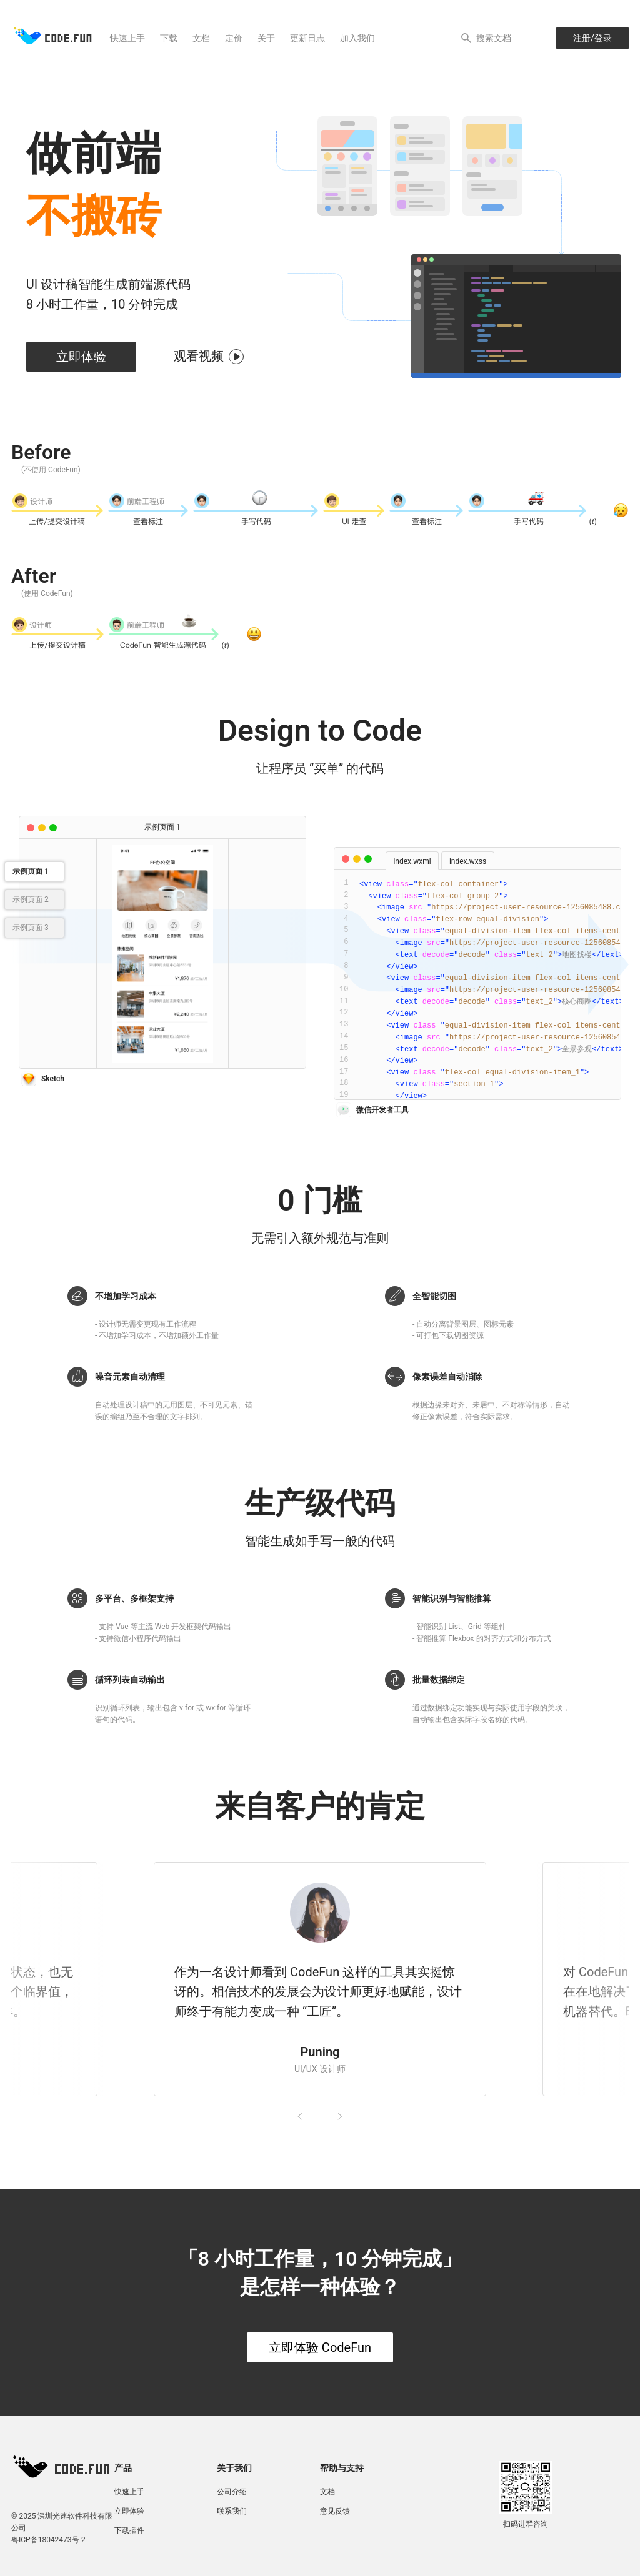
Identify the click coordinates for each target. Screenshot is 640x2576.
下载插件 (129, 2530)
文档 (201, 38)
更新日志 (307, 38)
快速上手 (127, 38)
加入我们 (357, 38)
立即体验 (81, 356)
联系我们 (232, 2511)
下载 (169, 38)
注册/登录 (592, 38)
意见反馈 (335, 2511)
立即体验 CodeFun (320, 2347)
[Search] (490, 38)
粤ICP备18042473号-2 (48, 2539)
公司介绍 (232, 2491)
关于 (266, 38)
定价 (233, 38)
